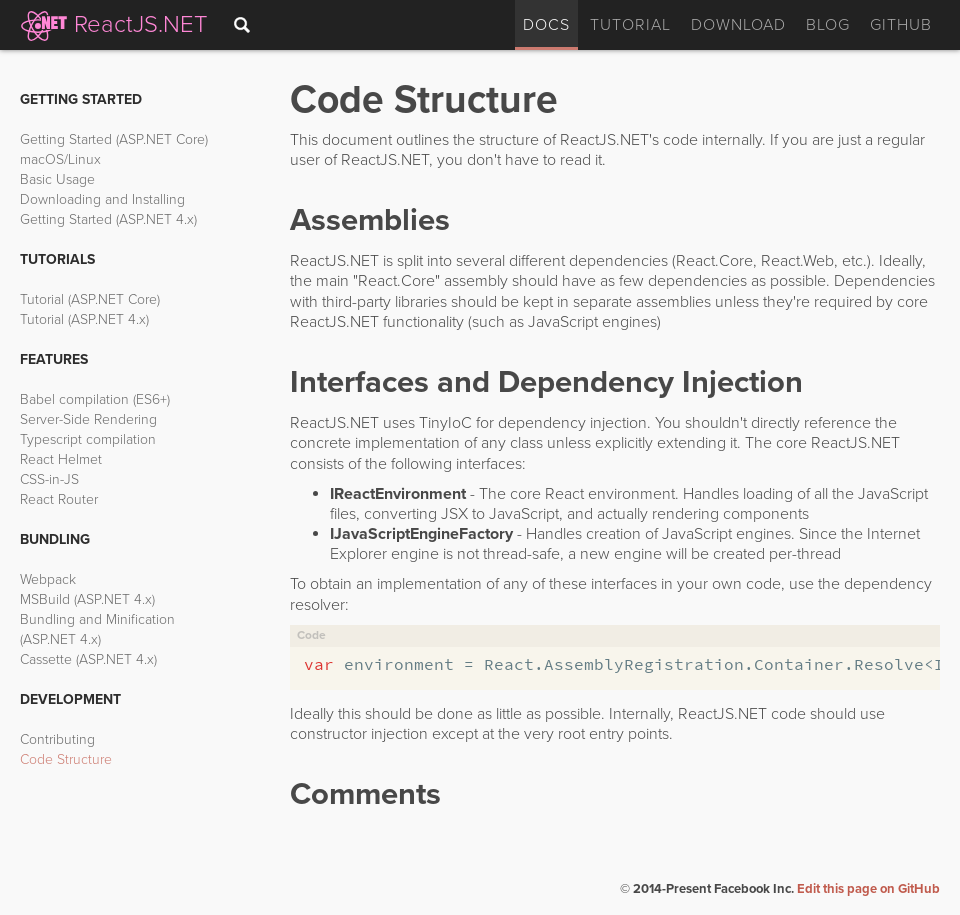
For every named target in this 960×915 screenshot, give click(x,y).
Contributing (57, 739)
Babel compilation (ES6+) (95, 399)
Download (738, 25)
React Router (59, 499)
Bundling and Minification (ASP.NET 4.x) (97, 629)
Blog (828, 25)
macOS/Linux (60, 159)
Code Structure (66, 759)
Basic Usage (57, 179)
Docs (546, 25)
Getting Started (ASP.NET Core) (114, 139)
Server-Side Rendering (88, 419)
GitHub (901, 25)
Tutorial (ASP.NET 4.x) (84, 319)
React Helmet (61, 459)
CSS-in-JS (49, 479)
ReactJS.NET (117, 24)
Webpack (48, 579)
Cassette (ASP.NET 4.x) (88, 659)
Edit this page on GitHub (868, 889)
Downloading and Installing (102, 199)
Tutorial (630, 25)
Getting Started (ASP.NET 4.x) (108, 219)
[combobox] (246, 25)
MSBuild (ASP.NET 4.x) (87, 599)
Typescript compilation (88, 439)
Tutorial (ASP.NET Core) (90, 299)
